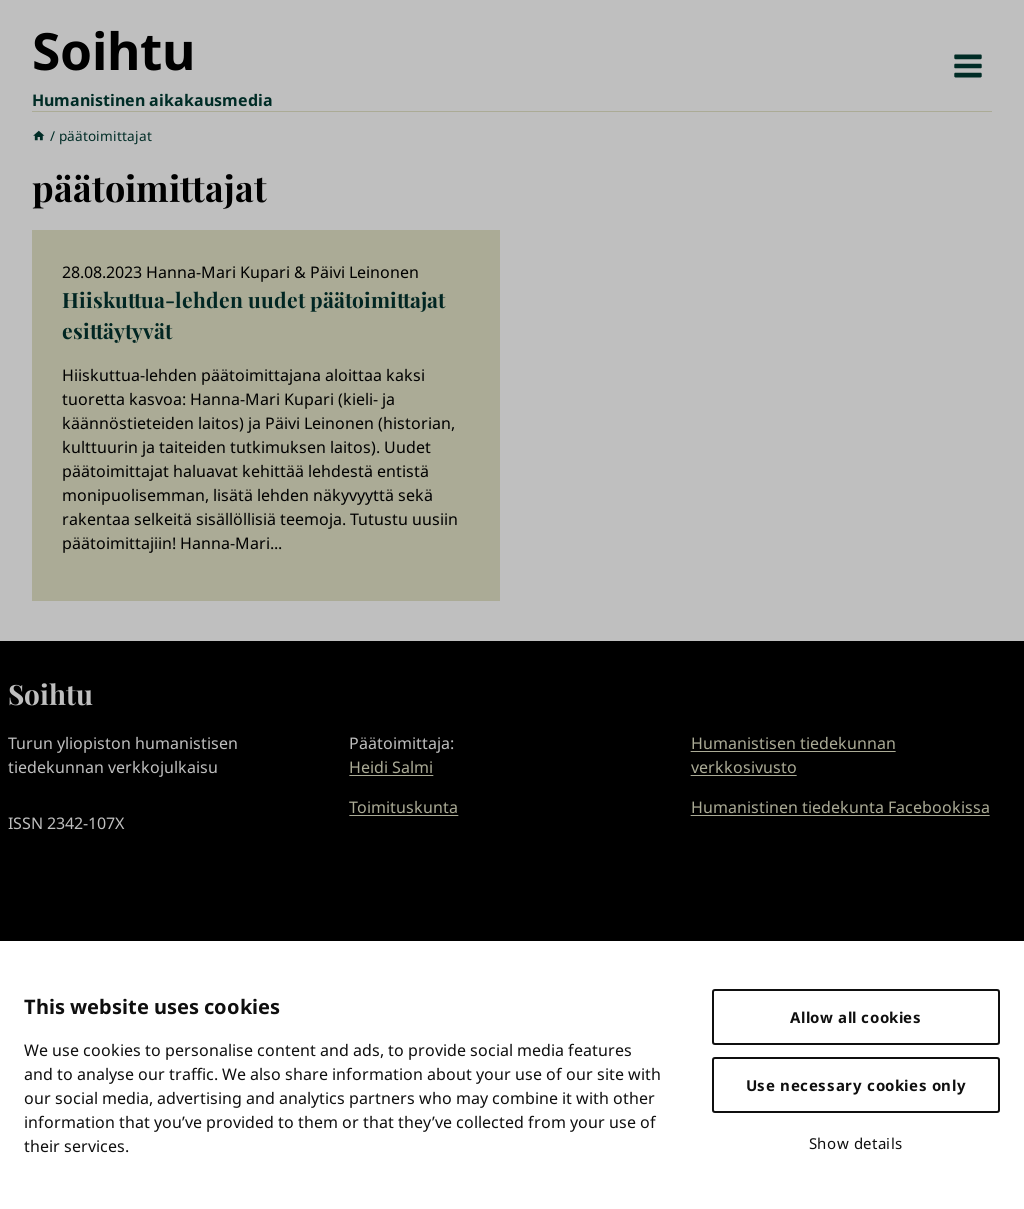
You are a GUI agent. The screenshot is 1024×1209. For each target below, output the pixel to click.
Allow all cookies (855, 1017)
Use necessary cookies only (856, 1085)
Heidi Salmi (391, 767)
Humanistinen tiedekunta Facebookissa (840, 807)
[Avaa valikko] (967, 65)
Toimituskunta (403, 807)
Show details (856, 1143)
